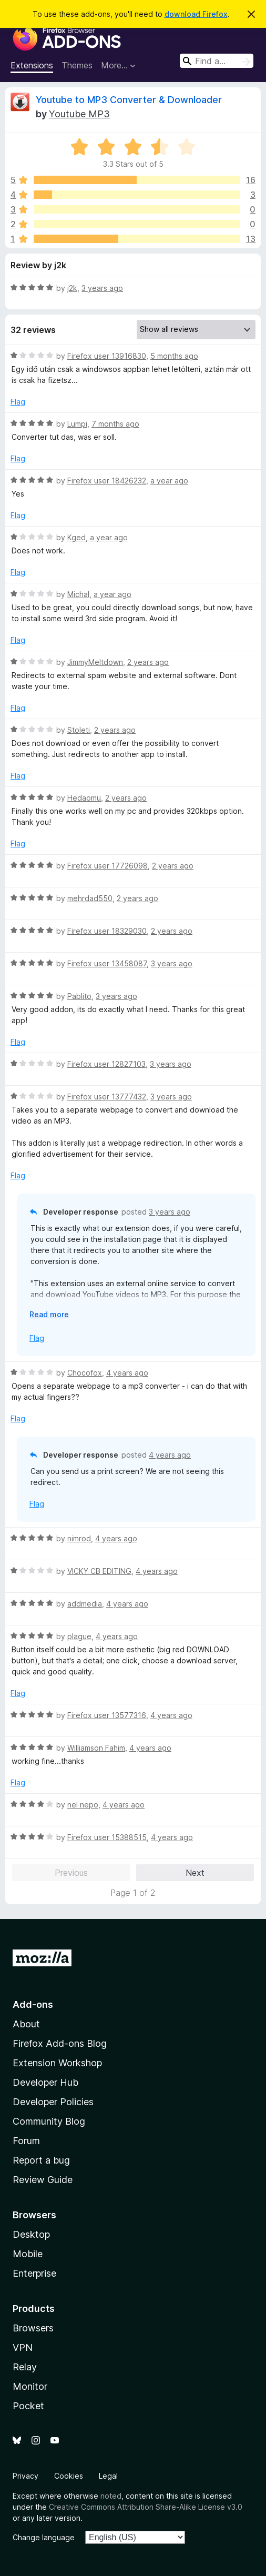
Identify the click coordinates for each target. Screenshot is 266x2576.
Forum (26, 2140)
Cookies (68, 2475)
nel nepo (82, 1804)
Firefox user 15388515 (107, 1837)
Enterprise (34, 2273)
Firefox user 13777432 (106, 1096)
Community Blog (49, 2121)
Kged (76, 537)
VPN (23, 2347)
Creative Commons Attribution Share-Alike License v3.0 (145, 2506)
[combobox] (216, 61)
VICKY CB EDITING (99, 1571)
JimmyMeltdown (95, 662)
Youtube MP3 (79, 113)
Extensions (32, 65)
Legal (108, 2475)
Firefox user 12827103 (106, 1063)
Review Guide (43, 2179)
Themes (77, 65)
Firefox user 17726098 (107, 865)
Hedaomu (84, 797)
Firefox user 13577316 (106, 1715)
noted (110, 2495)
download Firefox (196, 13)
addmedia (84, 1603)
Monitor (30, 2386)
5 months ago (174, 355)
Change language (44, 2537)
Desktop (31, 2234)
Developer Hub (45, 2082)
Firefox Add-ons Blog (60, 2043)
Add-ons (33, 2004)
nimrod (79, 1538)
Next (195, 1872)
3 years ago (102, 288)
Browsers (33, 2327)
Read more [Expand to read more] (49, 1314)
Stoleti (78, 729)
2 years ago (148, 662)
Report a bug (41, 2160)
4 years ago (127, 1372)
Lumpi (77, 423)
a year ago (169, 480)
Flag (18, 401)
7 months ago (115, 423)
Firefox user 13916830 (106, 355)
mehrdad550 (89, 898)
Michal (78, 594)
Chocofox (84, 1372)
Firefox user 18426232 (106, 480)
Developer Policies (53, 2101)
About (26, 2023)
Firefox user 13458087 (107, 963)
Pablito (79, 996)
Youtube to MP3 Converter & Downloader (129, 99)
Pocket (28, 2405)
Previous (71, 1872)
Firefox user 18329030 (107, 930)
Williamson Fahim (96, 1747)
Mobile (28, 2253)
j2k (72, 288)
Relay (25, 2366)
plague (79, 1636)
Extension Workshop (57, 2062)
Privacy (25, 2475)
